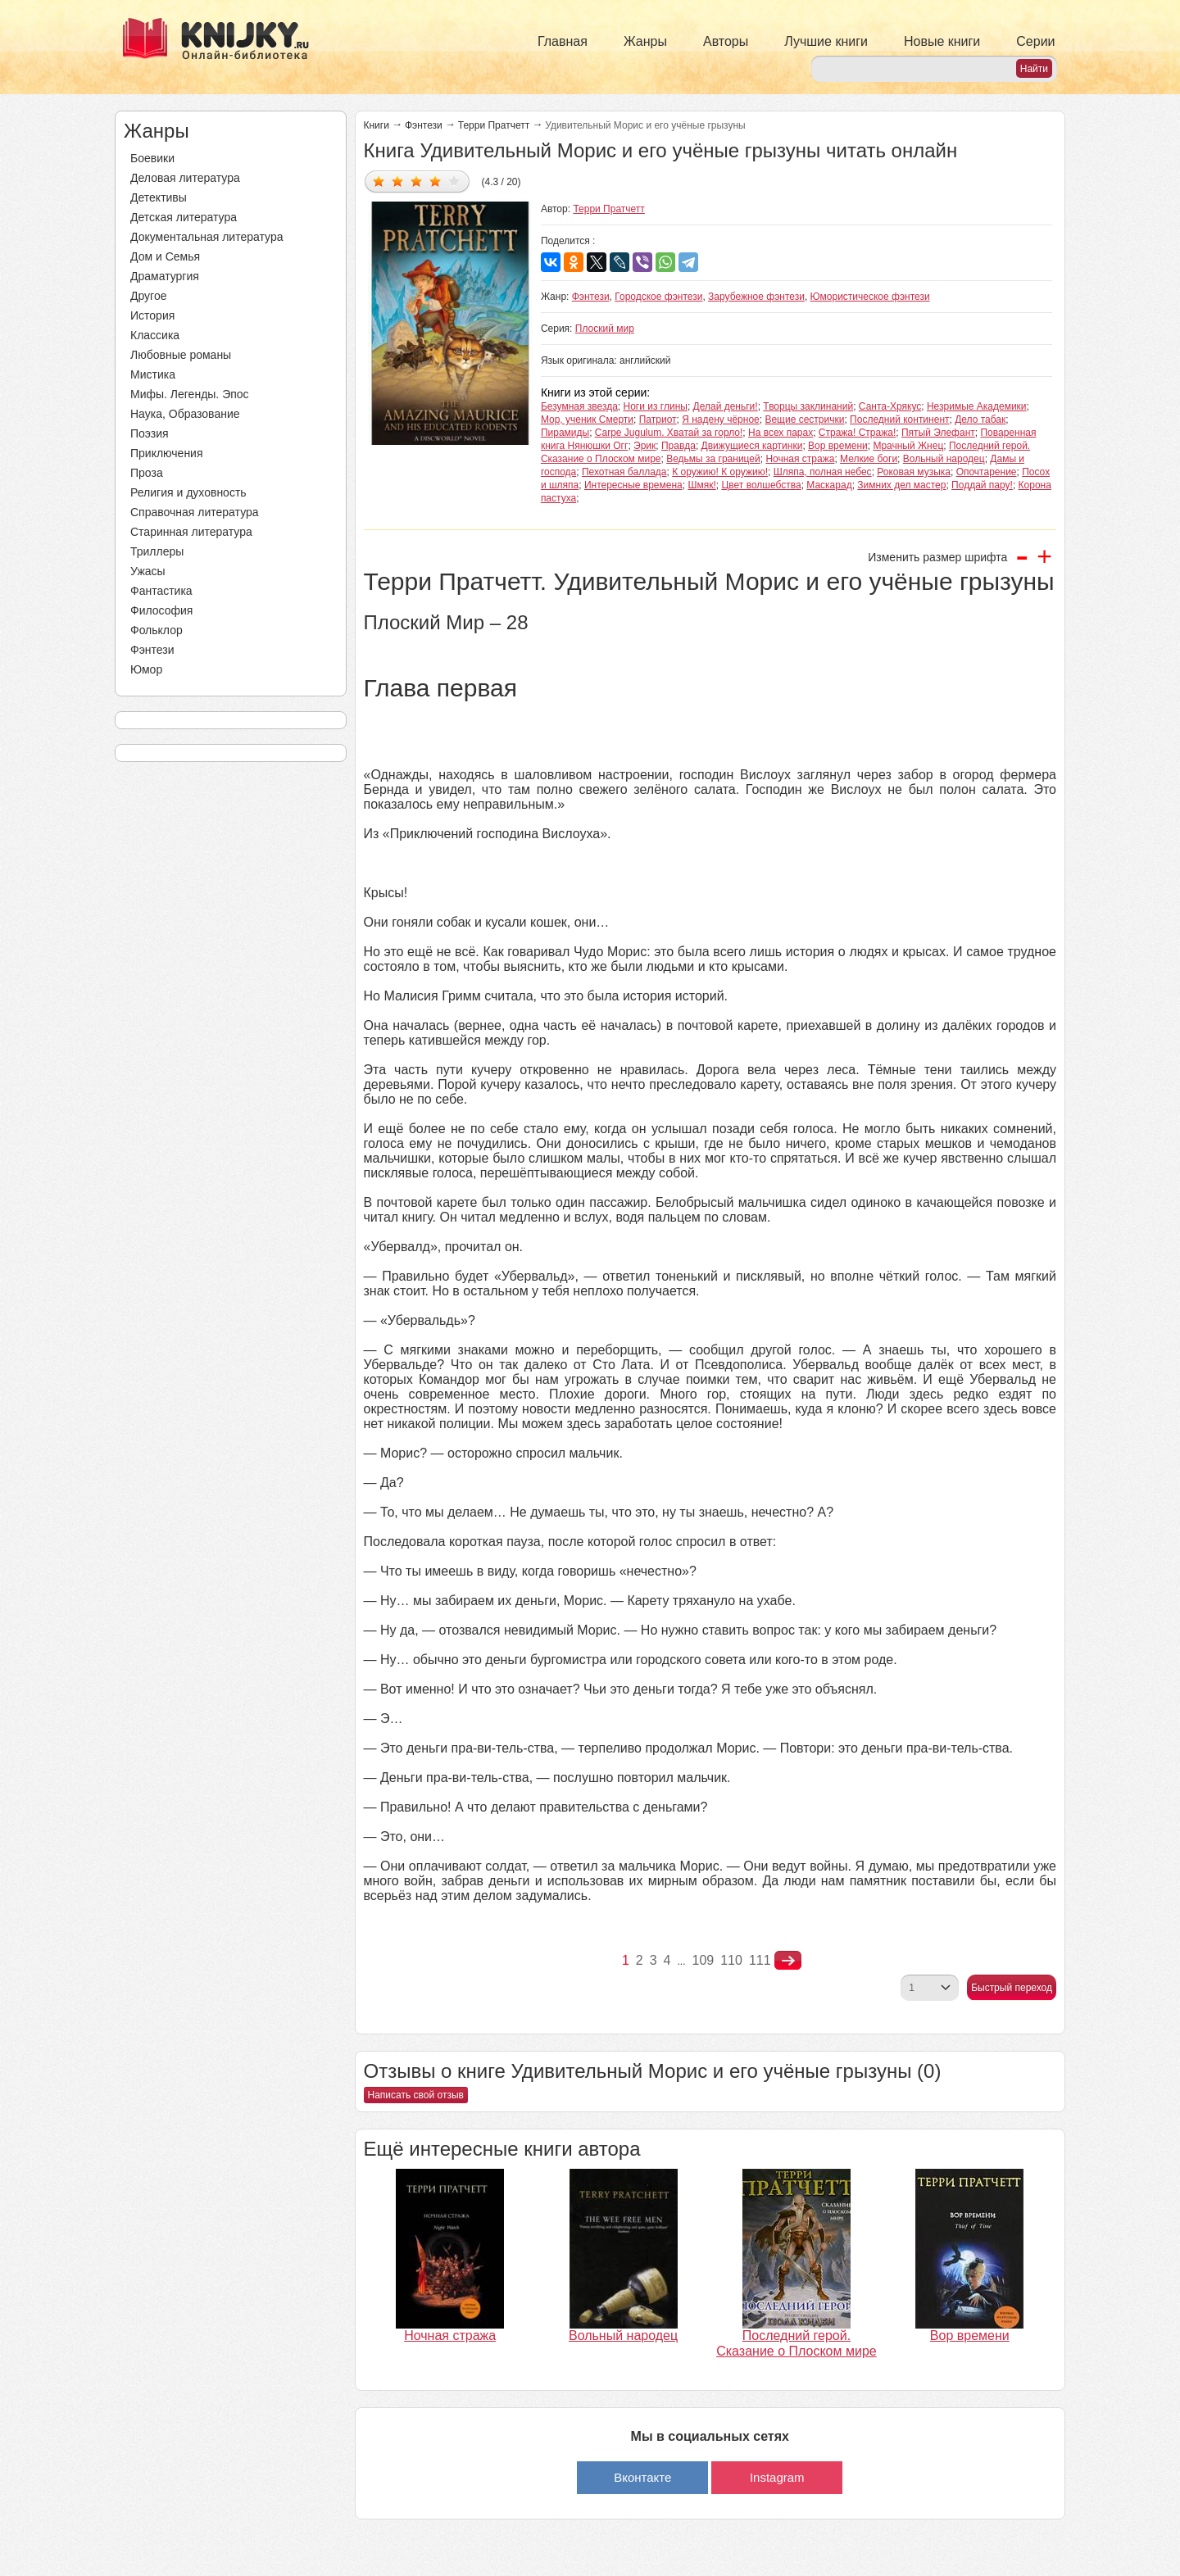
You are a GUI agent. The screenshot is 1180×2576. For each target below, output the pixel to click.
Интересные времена (633, 485)
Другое (148, 295)
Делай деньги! (725, 406)
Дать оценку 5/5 (454, 181)
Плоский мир (604, 328)
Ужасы (148, 571)
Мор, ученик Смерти (587, 419)
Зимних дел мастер (901, 485)
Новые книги (942, 41)
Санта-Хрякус (890, 406)
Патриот (658, 419)
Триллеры (157, 551)
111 (760, 1960)
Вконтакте (642, 2477)
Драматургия (164, 276)
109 (703, 1960)
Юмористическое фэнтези (870, 296)
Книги (376, 125)
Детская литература (183, 217)
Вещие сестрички (804, 419)
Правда (678, 445)
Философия (161, 610)
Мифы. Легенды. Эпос (189, 394)
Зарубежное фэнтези (756, 296)
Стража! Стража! (857, 432)
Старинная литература (191, 531)
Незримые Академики (977, 406)
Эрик (644, 445)
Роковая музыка (914, 472)
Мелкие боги (868, 459)
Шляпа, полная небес (823, 472)
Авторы (725, 41)
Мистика (152, 374)
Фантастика (161, 590)
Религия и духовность (188, 492)
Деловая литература (185, 177)
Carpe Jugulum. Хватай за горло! (668, 432)
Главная (563, 41)
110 (731, 1960)
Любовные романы (180, 354)
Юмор (146, 669)
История (152, 315)
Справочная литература (194, 512)
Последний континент (899, 419)
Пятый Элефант (938, 432)
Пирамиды (565, 432)
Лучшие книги (826, 41)
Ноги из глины (656, 406)
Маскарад (828, 485)
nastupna (787, 1961)
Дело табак (980, 419)
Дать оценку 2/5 (398, 181)
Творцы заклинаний (808, 406)
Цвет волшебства (761, 485)
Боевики (152, 158)
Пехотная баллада (624, 472)
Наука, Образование (185, 413)
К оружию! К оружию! (720, 472)
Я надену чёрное (721, 419)
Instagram (777, 2477)
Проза (146, 472)
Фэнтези (152, 649)
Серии (1035, 41)
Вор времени (838, 445)
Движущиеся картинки (752, 445)
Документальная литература (206, 236)
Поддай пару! (982, 485)
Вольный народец (944, 459)
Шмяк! (701, 485)
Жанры (645, 41)
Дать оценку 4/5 (435, 181)
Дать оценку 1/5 (379, 181)
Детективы (158, 197)
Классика (154, 335)
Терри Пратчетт (493, 125)
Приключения (166, 453)
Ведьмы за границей (713, 459)
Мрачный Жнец (908, 445)
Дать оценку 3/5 (417, 181)
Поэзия (149, 433)
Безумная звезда (579, 406)
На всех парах (780, 432)
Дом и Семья (165, 256)
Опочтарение (986, 472)
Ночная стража (799, 459)
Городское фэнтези (658, 296)
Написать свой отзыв (416, 2095)
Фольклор (156, 630)
